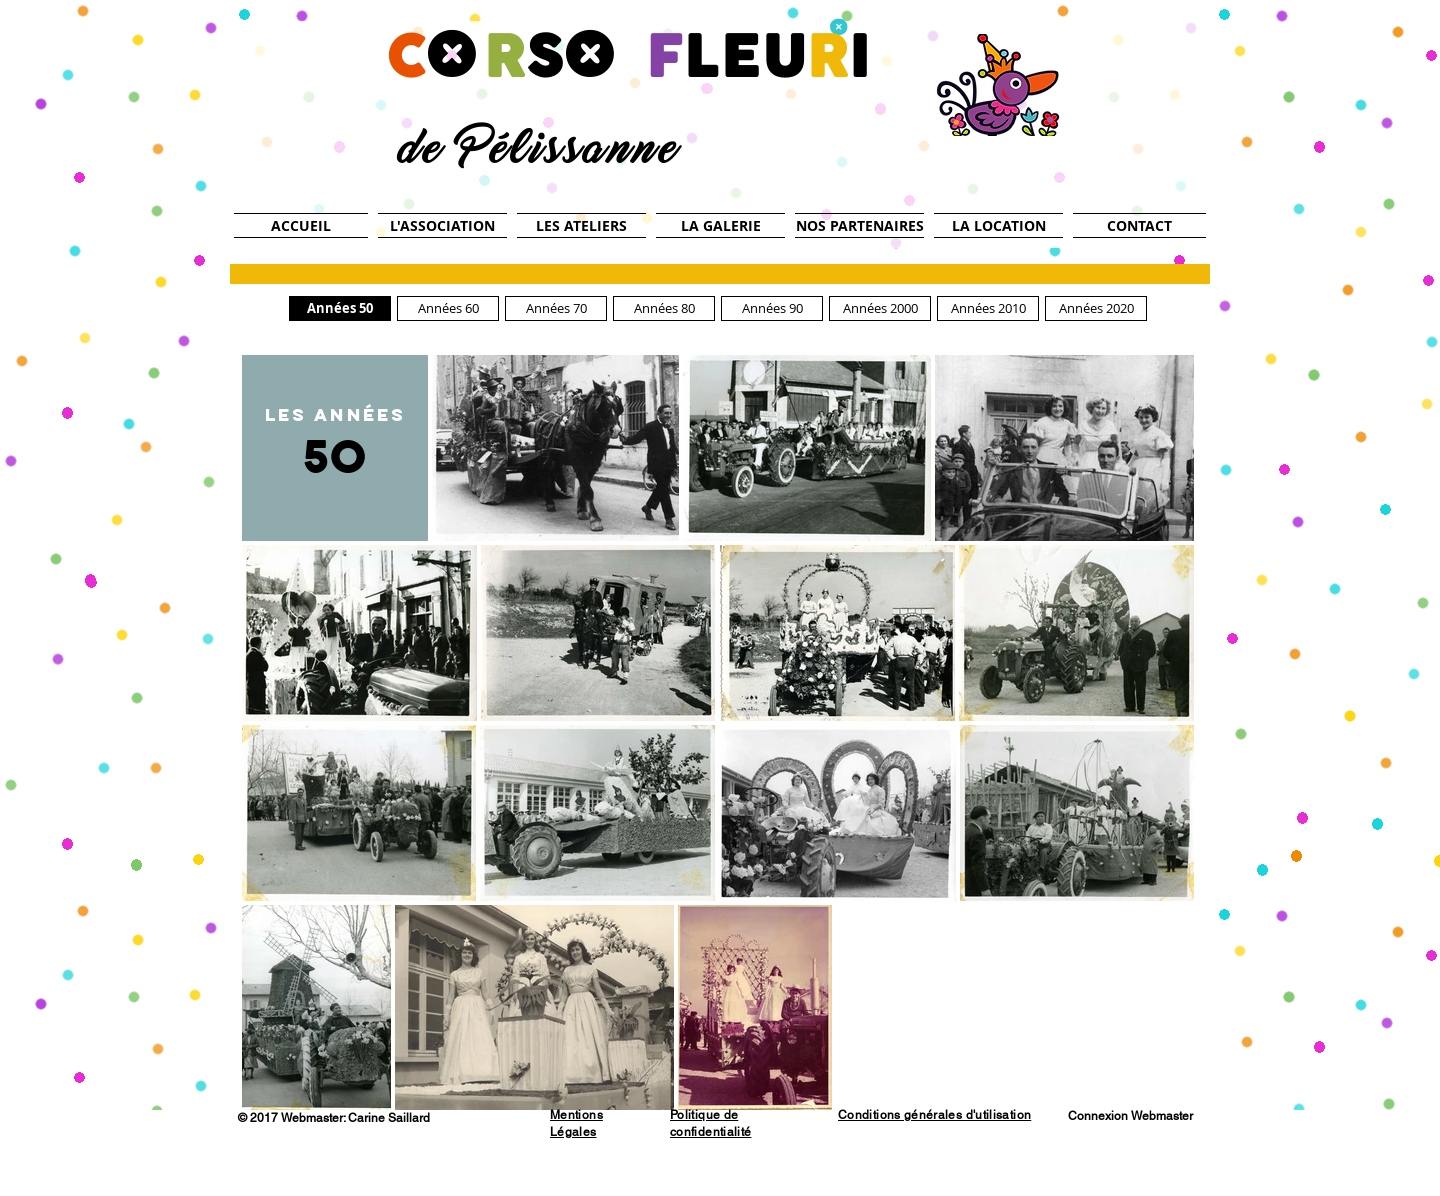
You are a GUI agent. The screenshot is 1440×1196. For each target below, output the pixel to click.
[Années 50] (340, 308)
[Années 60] (448, 308)
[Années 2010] (988, 308)
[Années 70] (556, 308)
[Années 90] (772, 308)
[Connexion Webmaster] (1130, 1116)
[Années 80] (664, 308)
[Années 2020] (1096, 308)
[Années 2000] (880, 308)
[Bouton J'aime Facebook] (484, 1119)
